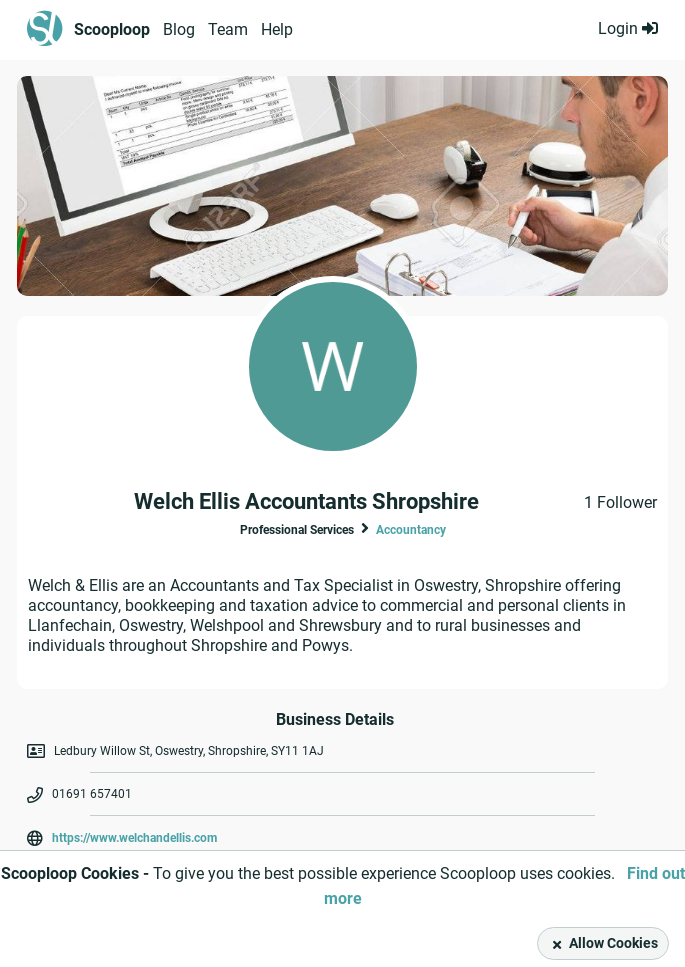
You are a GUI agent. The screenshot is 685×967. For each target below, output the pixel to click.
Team (228, 29)
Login (628, 28)
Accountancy (411, 530)
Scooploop (112, 29)
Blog (179, 29)
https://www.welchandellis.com (134, 838)
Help (277, 29)
